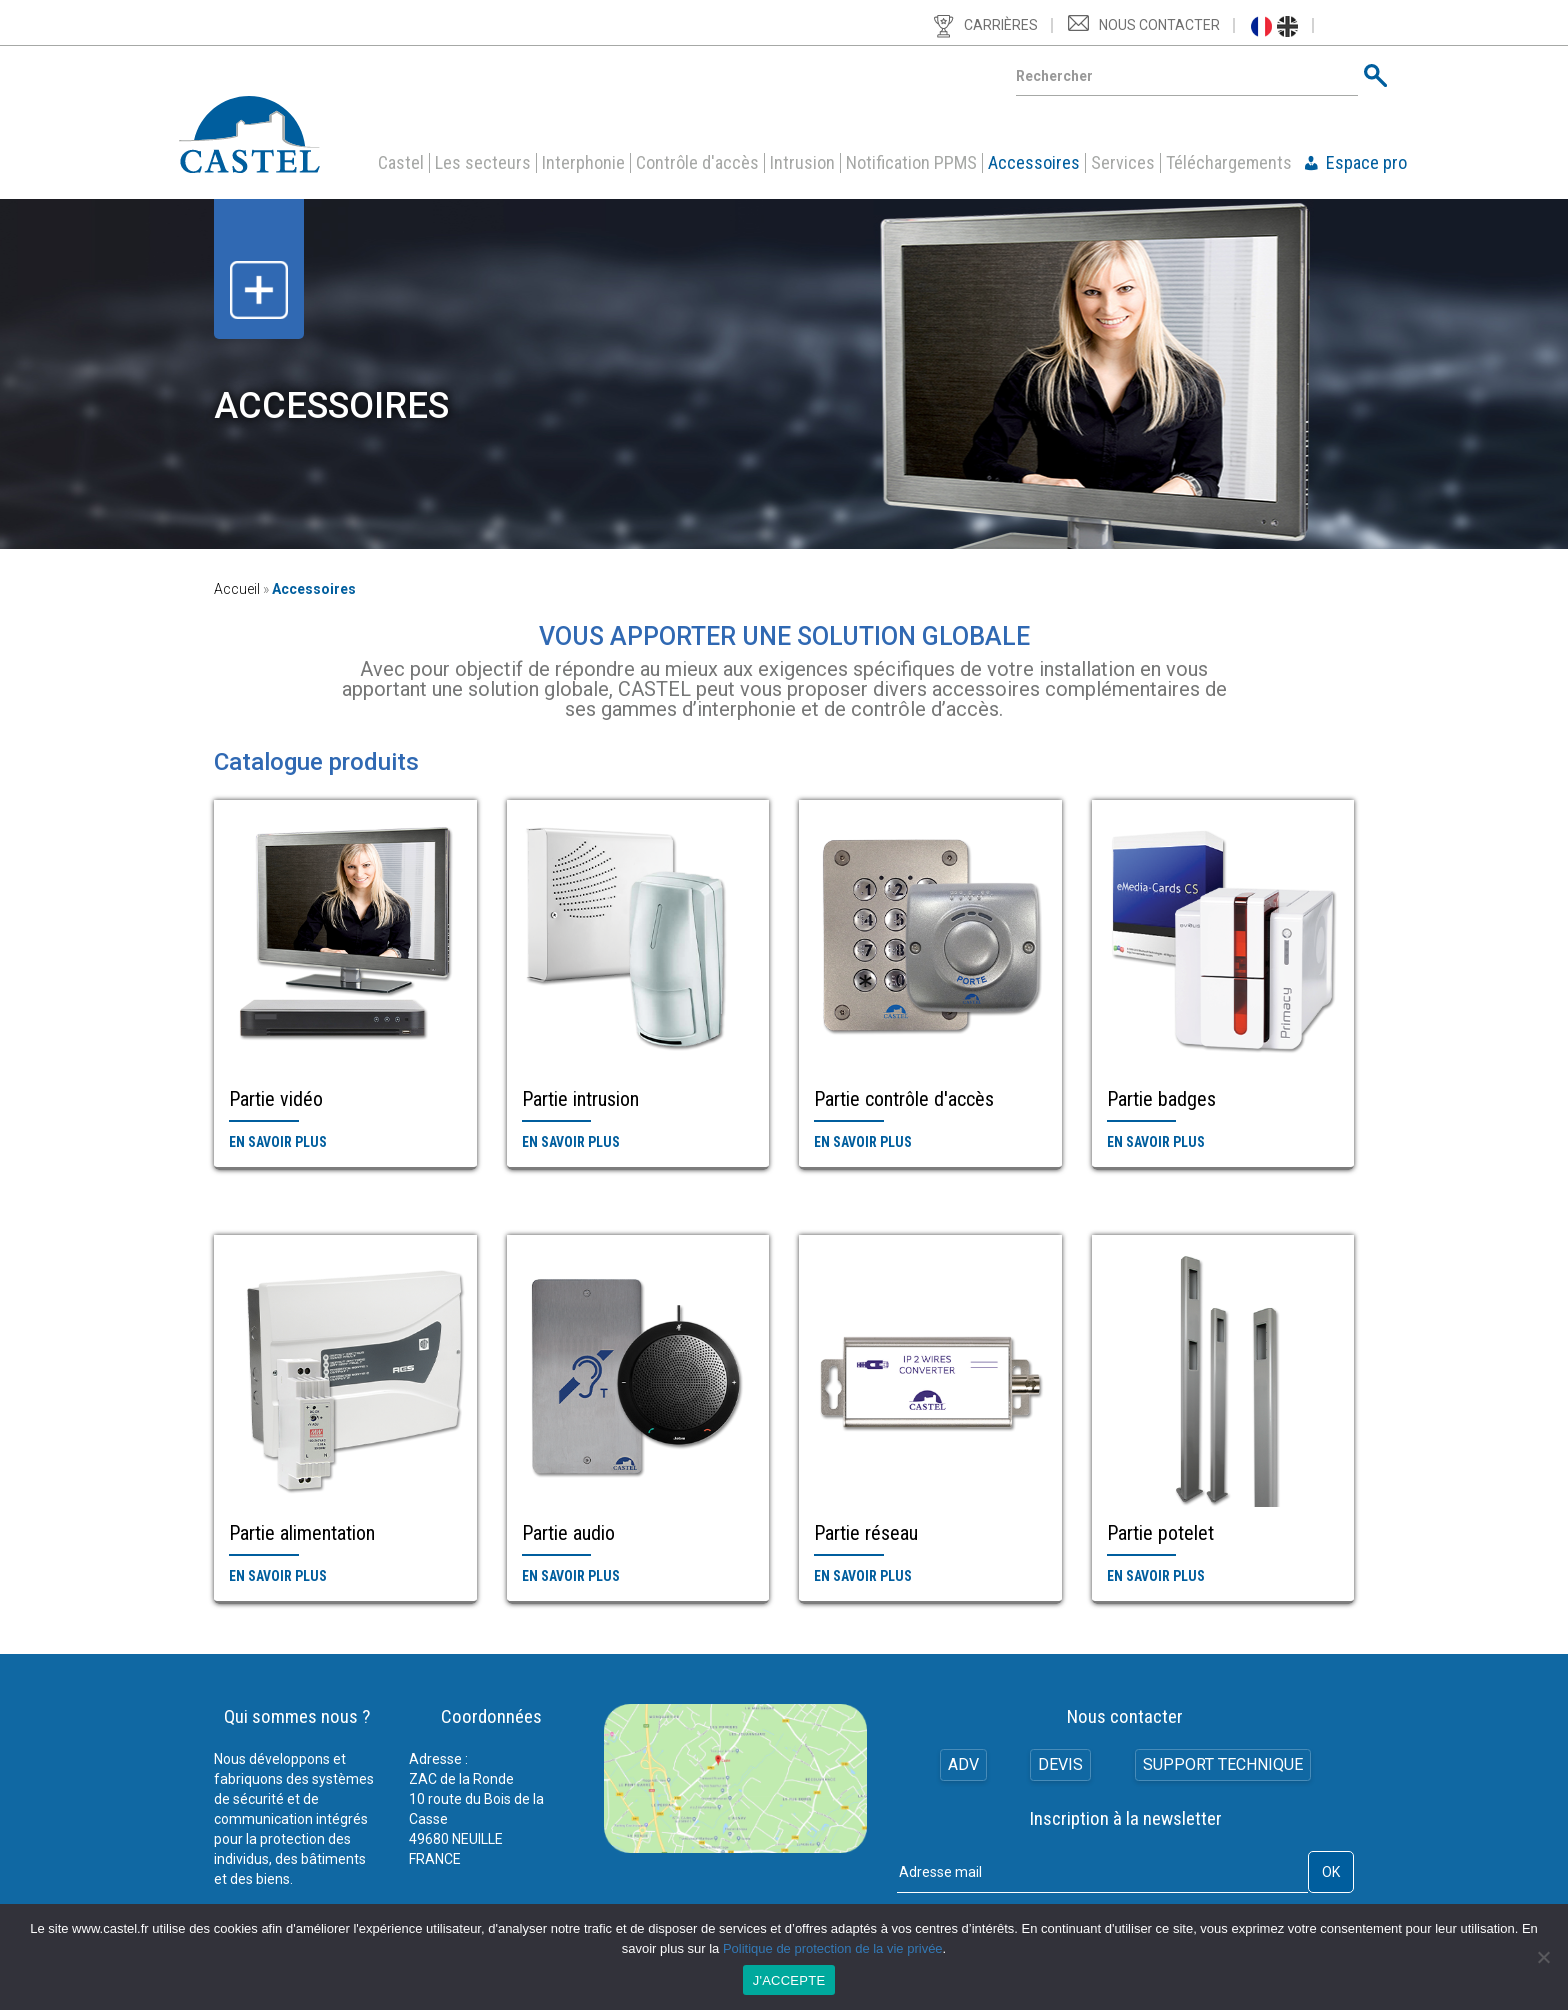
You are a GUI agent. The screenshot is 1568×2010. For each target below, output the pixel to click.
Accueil (237, 589)
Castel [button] (401, 163)
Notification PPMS (911, 163)
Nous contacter (1159, 25)
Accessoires (1034, 163)
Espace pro (1366, 163)
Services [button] (1123, 163)
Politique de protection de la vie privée (833, 1948)
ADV (961, 1765)
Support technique (1224, 1765)
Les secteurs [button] (483, 163)
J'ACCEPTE (789, 1980)
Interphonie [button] (583, 163)
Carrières (1001, 25)
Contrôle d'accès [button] (697, 163)
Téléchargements (1229, 163)
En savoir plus (278, 1142)
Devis (1060, 1765)
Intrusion (802, 163)
